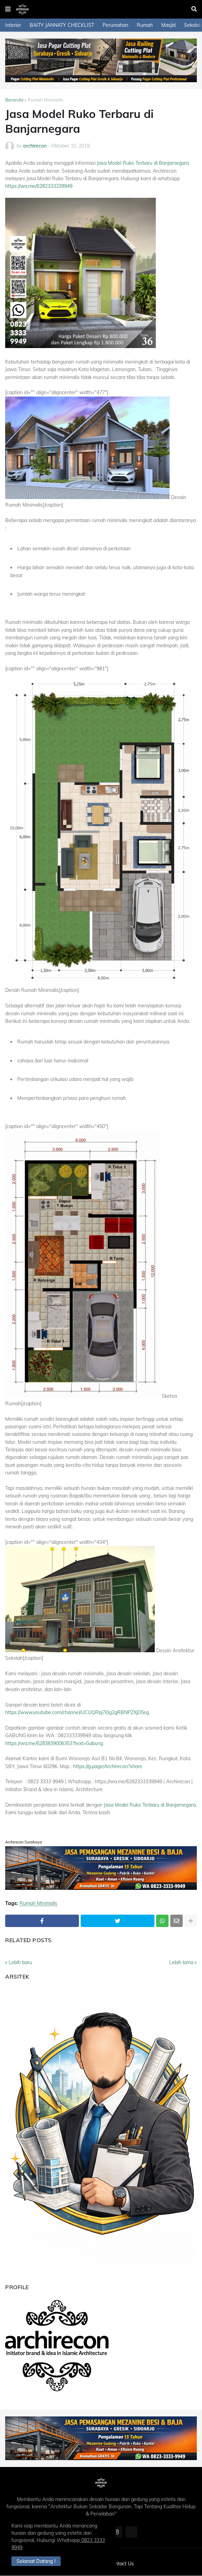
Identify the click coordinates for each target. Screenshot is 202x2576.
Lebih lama (181, 1962)
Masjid (168, 25)
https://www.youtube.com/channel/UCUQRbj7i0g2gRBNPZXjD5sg (77, 1712)
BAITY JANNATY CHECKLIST (62, 25)
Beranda (14, 99)
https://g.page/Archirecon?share (107, 1766)
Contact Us (121, 2564)
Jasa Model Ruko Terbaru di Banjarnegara (143, 163)
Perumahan (115, 25)
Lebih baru (20, 1962)
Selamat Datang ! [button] (36, 2561)
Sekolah (193, 25)
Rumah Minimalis (45, 99)
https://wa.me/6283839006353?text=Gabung (54, 1743)
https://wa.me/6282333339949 (38, 186)
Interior (13, 25)
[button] (8, 9)
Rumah (145, 25)
